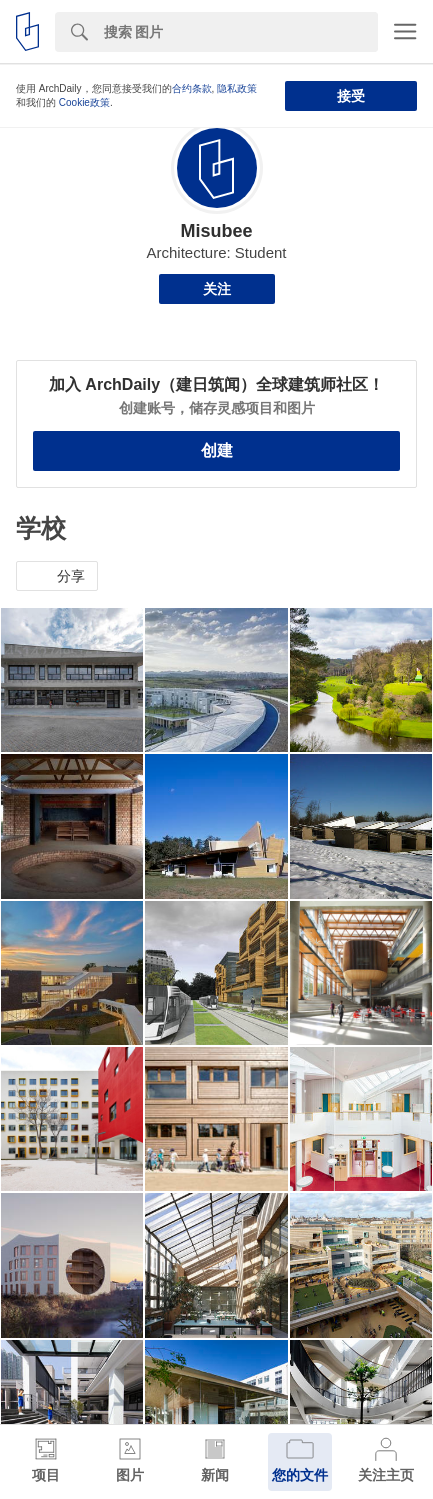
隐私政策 (237, 88)
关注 (217, 289)
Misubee (216, 231)
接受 (351, 96)
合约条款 (192, 88)
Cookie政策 (84, 102)
